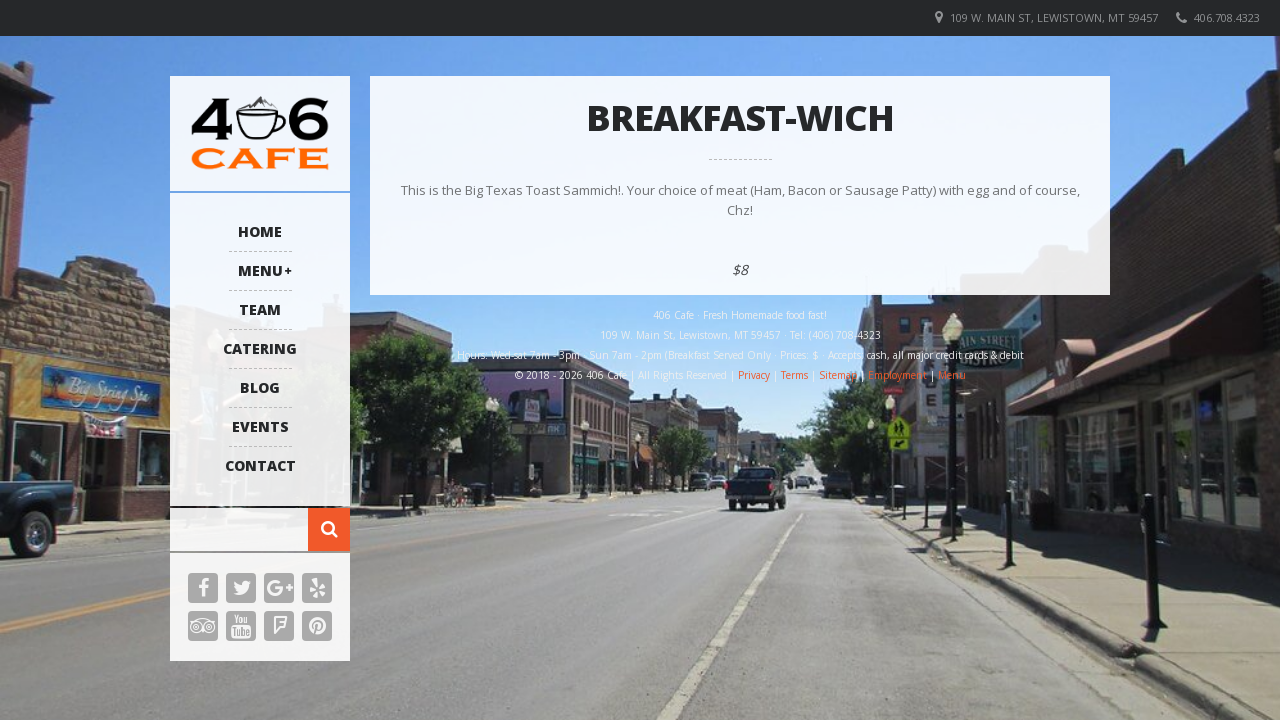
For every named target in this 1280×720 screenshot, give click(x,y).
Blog (260, 387)
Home (260, 231)
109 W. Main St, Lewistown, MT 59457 (1054, 17)
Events (260, 426)
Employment (897, 375)
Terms (794, 375)
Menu (260, 270)
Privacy (754, 375)
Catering (260, 348)
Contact (260, 465)
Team (260, 309)
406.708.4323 (1227, 17)
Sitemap (838, 375)
